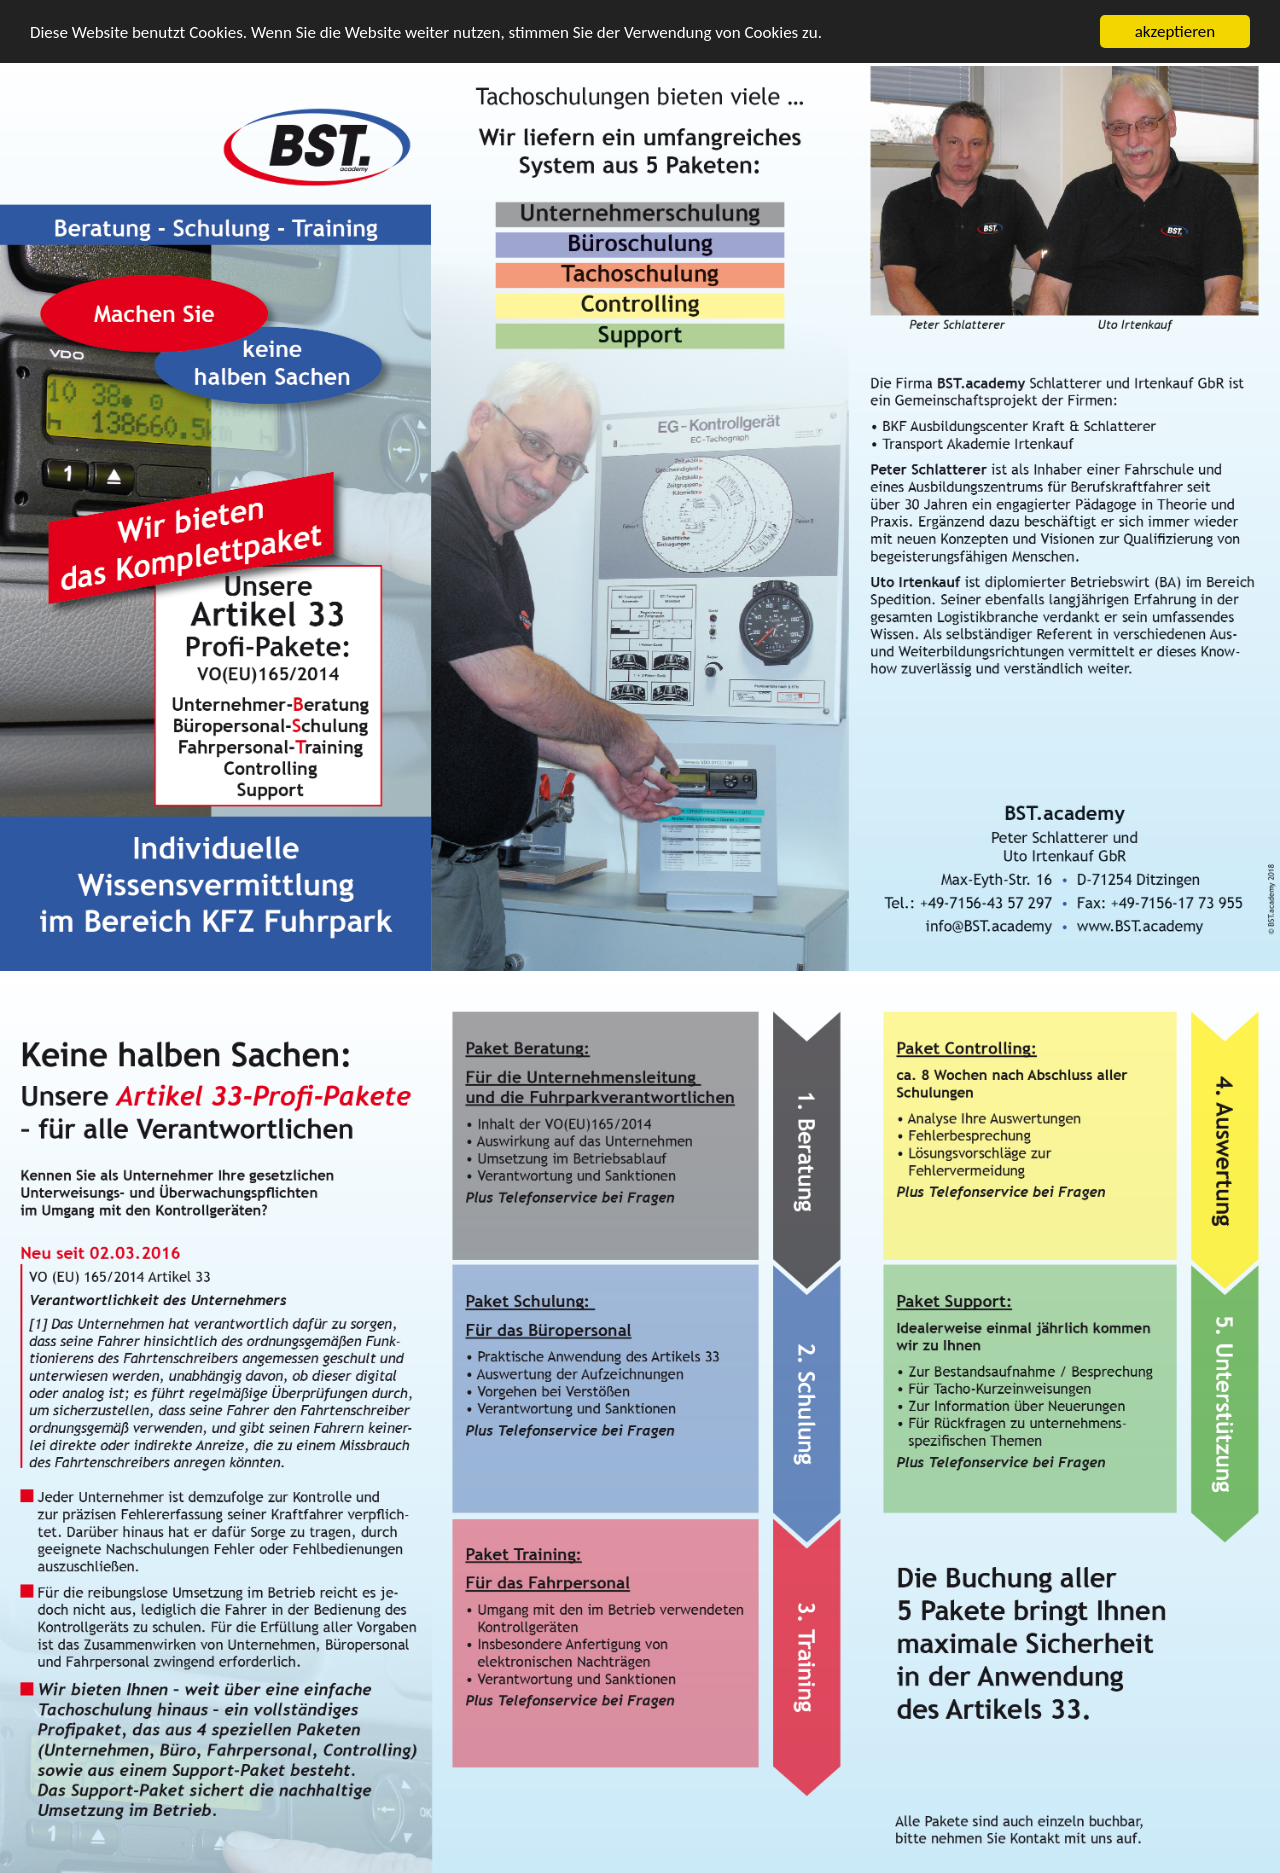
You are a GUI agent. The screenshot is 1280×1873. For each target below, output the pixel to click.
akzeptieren (1175, 31)
